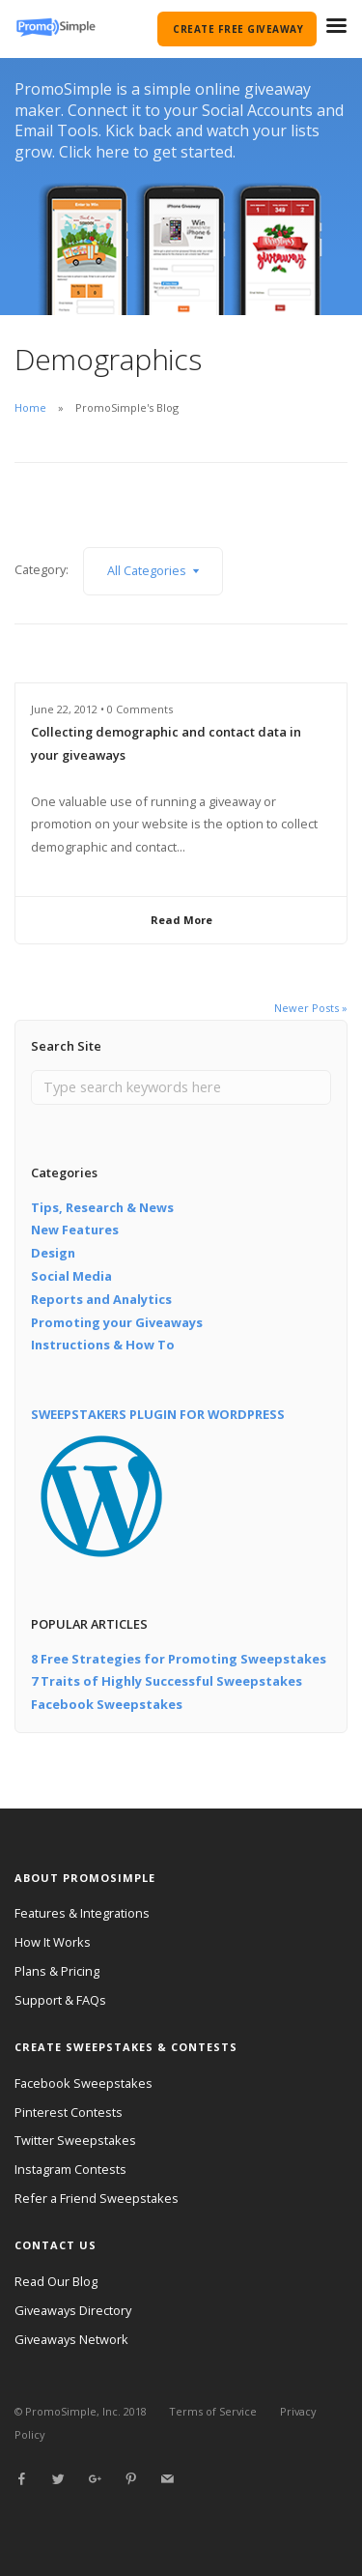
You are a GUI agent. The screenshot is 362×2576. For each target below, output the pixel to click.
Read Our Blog (55, 2281)
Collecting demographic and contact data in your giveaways (166, 743)
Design (53, 1252)
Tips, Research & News (102, 1207)
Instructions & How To (103, 1344)
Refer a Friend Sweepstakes (96, 2198)
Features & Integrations (82, 1913)
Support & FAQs (60, 2000)
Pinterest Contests (68, 2112)
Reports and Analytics (101, 1299)
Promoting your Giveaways (117, 1322)
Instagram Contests (70, 2169)
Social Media (71, 1276)
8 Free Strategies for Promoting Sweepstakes (178, 1658)
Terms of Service (213, 2411)
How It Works (52, 1942)
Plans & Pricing (56, 1971)
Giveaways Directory (72, 2310)
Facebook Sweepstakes (106, 1704)
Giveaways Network (71, 2339)
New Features (75, 1229)
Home (30, 407)
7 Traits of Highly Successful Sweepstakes (166, 1681)
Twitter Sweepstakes (75, 2140)
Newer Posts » (311, 1007)
